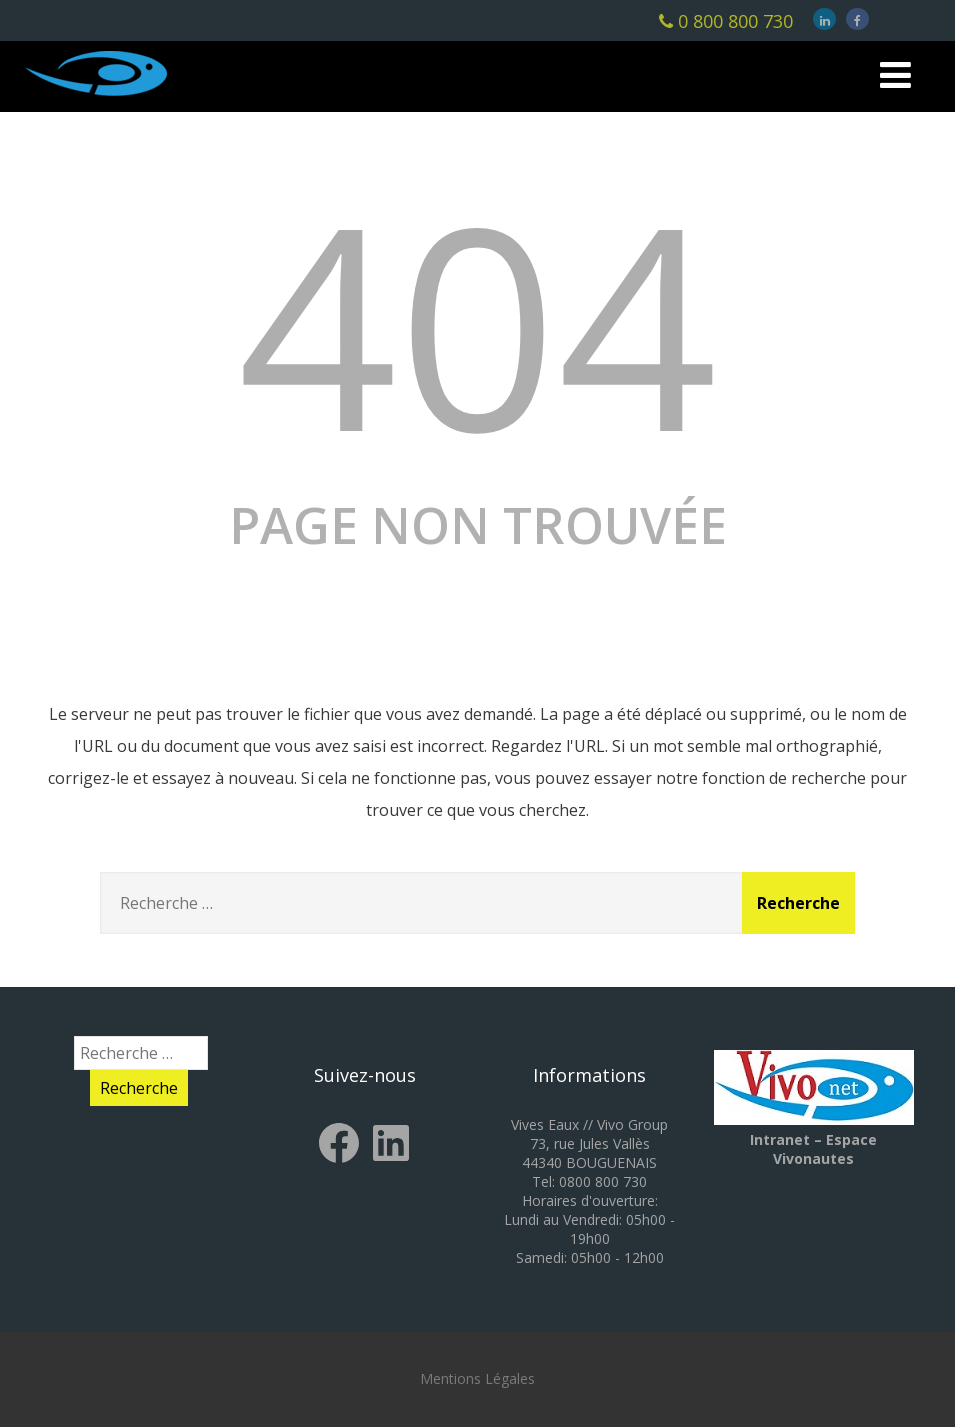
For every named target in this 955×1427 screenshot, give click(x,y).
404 (478, 322)
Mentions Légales (477, 1378)
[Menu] (895, 74)
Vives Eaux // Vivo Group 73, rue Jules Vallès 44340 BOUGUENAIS (589, 1143)
